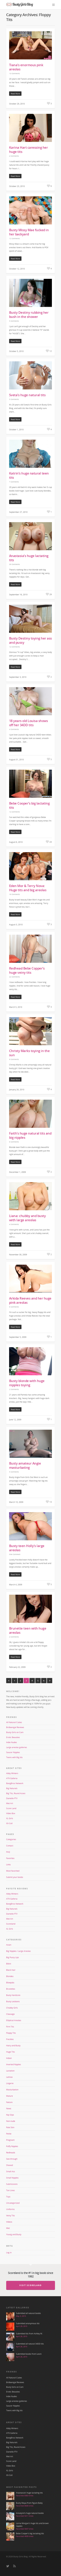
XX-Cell (9, 1823)
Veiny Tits (10, 2215)
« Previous (8, 1680)
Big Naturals (11, 1788)
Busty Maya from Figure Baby (29, 2503)
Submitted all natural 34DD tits (30, 2343)
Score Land (11, 1808)
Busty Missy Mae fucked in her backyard (29, 232)
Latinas (9, 2077)
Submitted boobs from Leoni (28, 2354)
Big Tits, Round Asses (15, 1793)
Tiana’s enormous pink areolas (26, 67)
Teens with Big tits (14, 1757)
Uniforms (10, 2209)
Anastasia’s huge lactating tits (28, 558)
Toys (8, 2196)
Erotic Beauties (13, 1737)
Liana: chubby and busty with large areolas (27, 1218)
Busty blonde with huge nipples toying (27, 1383)
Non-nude (10, 2121)
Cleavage (10, 2014)
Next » (49, 1680)
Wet (8, 2228)
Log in (9, 2252)
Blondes (10, 1976)
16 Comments (14, 894)
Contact (9, 1845)
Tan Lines (10, 2190)
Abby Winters (12, 1773)
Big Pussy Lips (12, 1957)
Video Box (10, 1813)
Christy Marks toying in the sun (29, 1053)
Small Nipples (12, 2177)
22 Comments (14, 977)
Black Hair (10, 1970)
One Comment (14, 1554)
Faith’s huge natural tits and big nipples (30, 1135)
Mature (9, 2096)
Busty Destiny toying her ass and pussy (30, 640)
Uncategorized (13, 2203)
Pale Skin (10, 2127)
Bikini (8, 1963)
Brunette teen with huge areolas (27, 1630)
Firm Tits (10, 2026)
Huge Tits (10, 2051)
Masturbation (12, 2089)
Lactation (10, 2070)
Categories (11, 1839)
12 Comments (14, 238)
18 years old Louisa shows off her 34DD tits (28, 723)
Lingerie (10, 2083)
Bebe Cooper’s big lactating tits (29, 805)
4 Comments (14, 156)
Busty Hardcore (13, 1995)
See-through (11, 2159)
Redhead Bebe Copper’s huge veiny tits (27, 970)
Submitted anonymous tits (28, 2323)
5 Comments (14, 321)
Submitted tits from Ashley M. (29, 2333)
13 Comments (14, 73)
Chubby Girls (12, 2007)
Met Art (9, 1803)
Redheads (10, 2152)
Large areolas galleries (16, 1747)
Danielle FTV (11, 1798)
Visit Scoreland (30, 2285)
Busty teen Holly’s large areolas (26, 1548)
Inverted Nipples (13, 2064)
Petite (8, 2133)
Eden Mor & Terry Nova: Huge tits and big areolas (28, 888)
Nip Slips (10, 2114)
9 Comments (14, 1059)
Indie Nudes (11, 1742)
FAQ (8, 1852)
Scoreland (10, 1923)
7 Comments (14, 482)
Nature (9, 2102)
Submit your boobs (14, 1877)
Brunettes (10, 1988)
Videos (9, 2221)
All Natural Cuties (14, 1722)
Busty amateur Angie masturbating (25, 1465)
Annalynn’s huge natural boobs (30, 2513)
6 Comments (14, 1307)
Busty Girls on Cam (14, 1732)
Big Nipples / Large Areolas (18, 1951)
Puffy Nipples (12, 2146)
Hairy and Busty (13, 2045)
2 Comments (14, 1389)
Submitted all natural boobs (28, 2313)
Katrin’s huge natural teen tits (29, 475)
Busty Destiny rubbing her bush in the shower (29, 314)
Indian (9, 2058)
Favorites (10, 1858)
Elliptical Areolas (13, 2020)
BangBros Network (14, 1783)
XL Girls (9, 1818)
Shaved (9, 2165)
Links (8, 1864)
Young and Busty (13, 2234)
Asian (8, 1944)
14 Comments (14, 647)
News (8, 2108)
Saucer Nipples (13, 1752)
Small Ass (10, 2171)
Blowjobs (10, 1982)
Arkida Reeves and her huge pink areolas (30, 1300)
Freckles (10, 2039)
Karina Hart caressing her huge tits (28, 149)
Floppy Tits (11, 2033)
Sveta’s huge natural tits (27, 395)
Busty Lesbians (13, 2001)
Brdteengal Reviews (15, 1727)
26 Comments (14, 564)
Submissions (12, 2184)
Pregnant (10, 2140)
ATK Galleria (11, 1778)
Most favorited (12, 1870)
